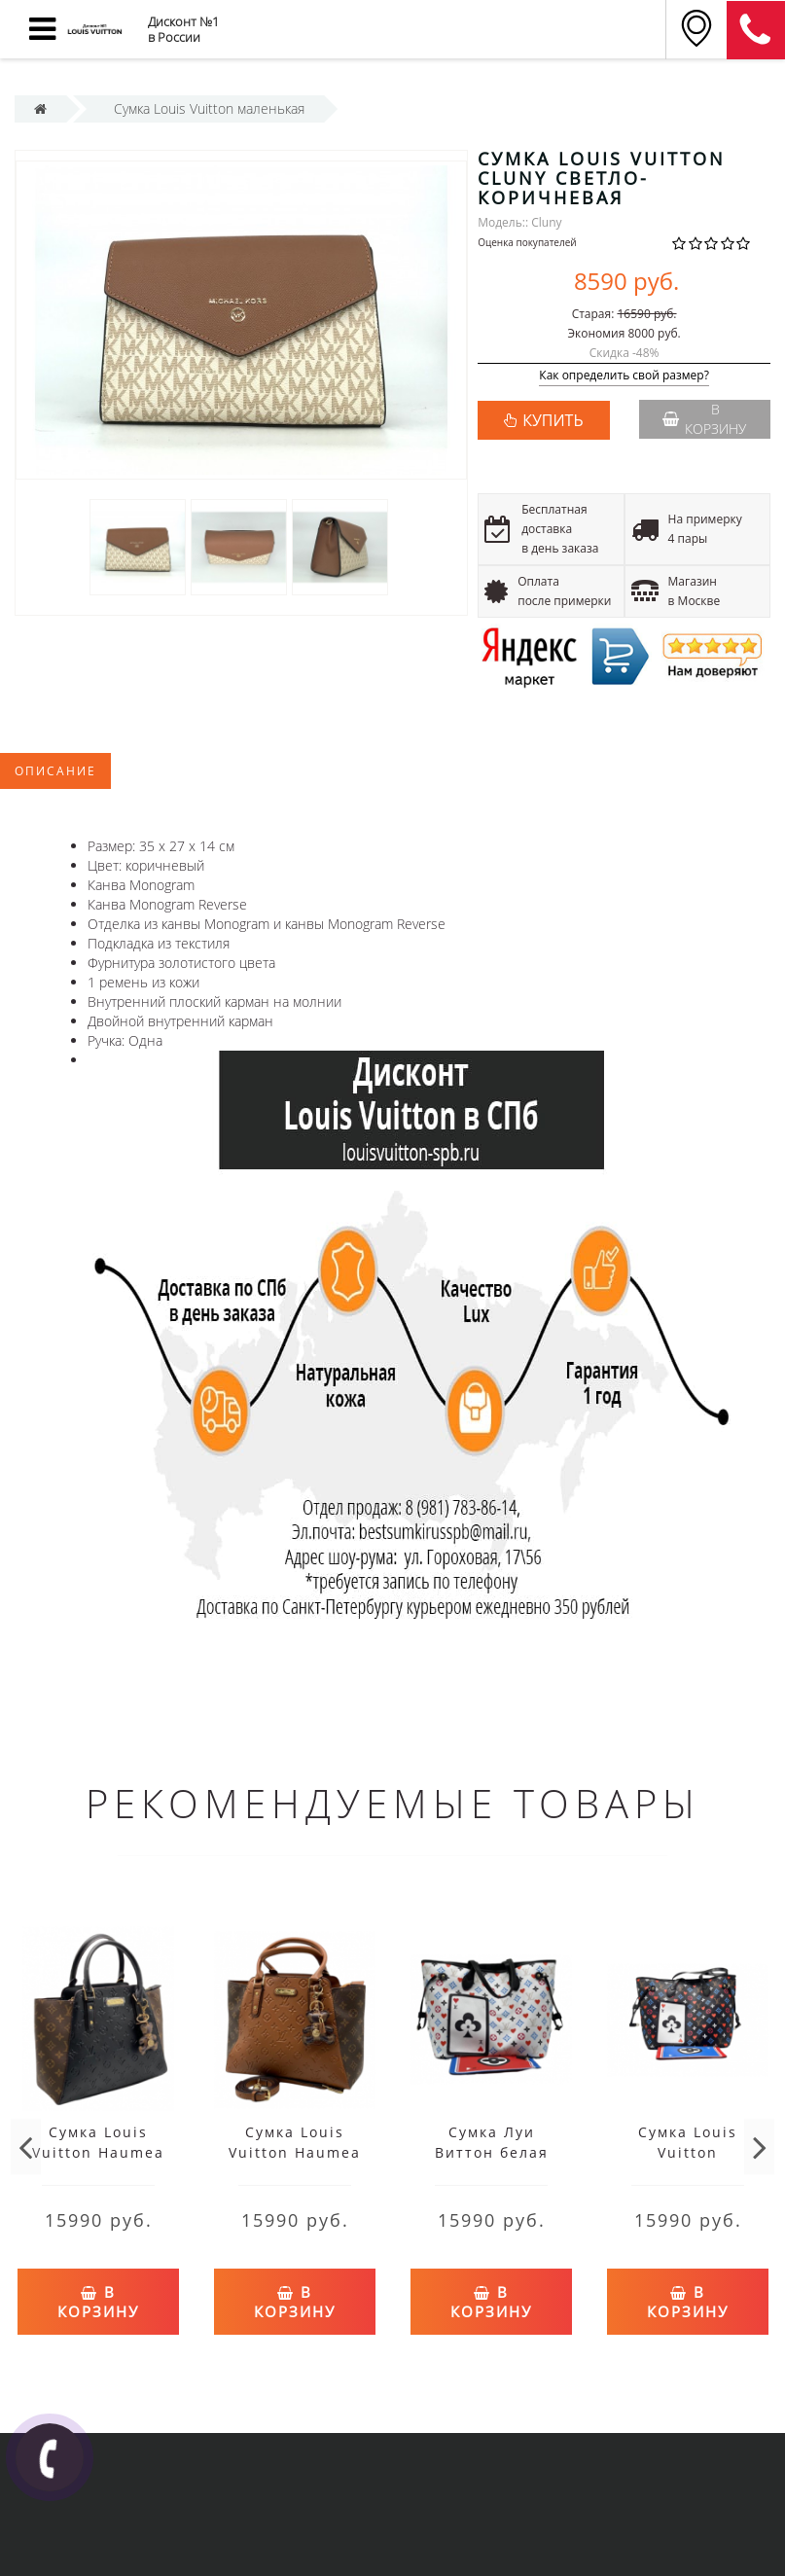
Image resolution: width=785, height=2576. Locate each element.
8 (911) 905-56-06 (756, 30)
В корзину (704, 419)
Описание (55, 771)
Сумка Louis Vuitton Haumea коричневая (295, 2152)
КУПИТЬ (552, 420)
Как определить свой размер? (624, 376)
